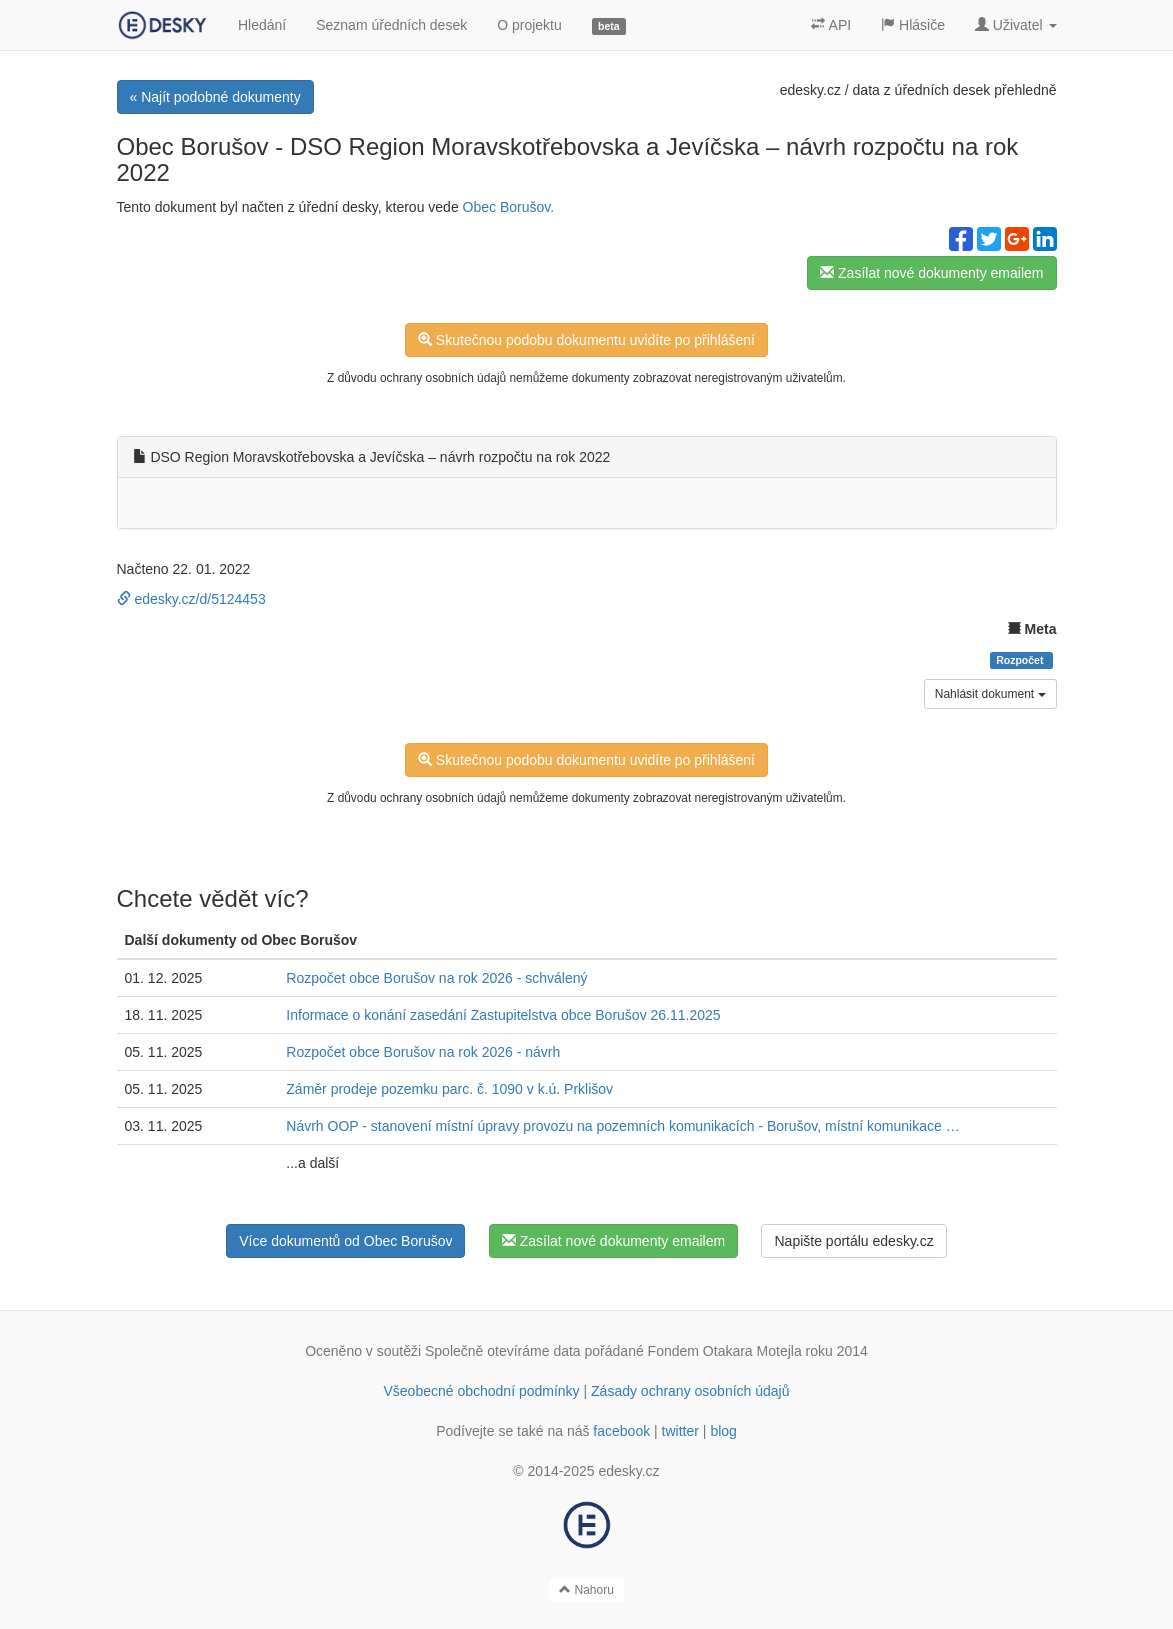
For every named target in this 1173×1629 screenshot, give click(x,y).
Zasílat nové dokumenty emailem (931, 273)
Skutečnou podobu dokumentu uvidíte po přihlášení (586, 340)
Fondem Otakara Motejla (725, 1351)
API (831, 25)
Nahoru (586, 1590)
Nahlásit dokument (990, 694)
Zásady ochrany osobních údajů (690, 1391)
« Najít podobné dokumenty (215, 97)
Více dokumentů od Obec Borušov (345, 1241)
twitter (680, 1431)
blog (723, 1431)
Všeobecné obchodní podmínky (481, 1391)
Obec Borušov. (509, 207)
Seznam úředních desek (391, 25)
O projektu (529, 25)
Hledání (262, 25)
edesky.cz (810, 90)
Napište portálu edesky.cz (853, 1241)
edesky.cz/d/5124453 (191, 599)
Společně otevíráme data (503, 1351)
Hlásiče (913, 25)
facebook (621, 1431)
